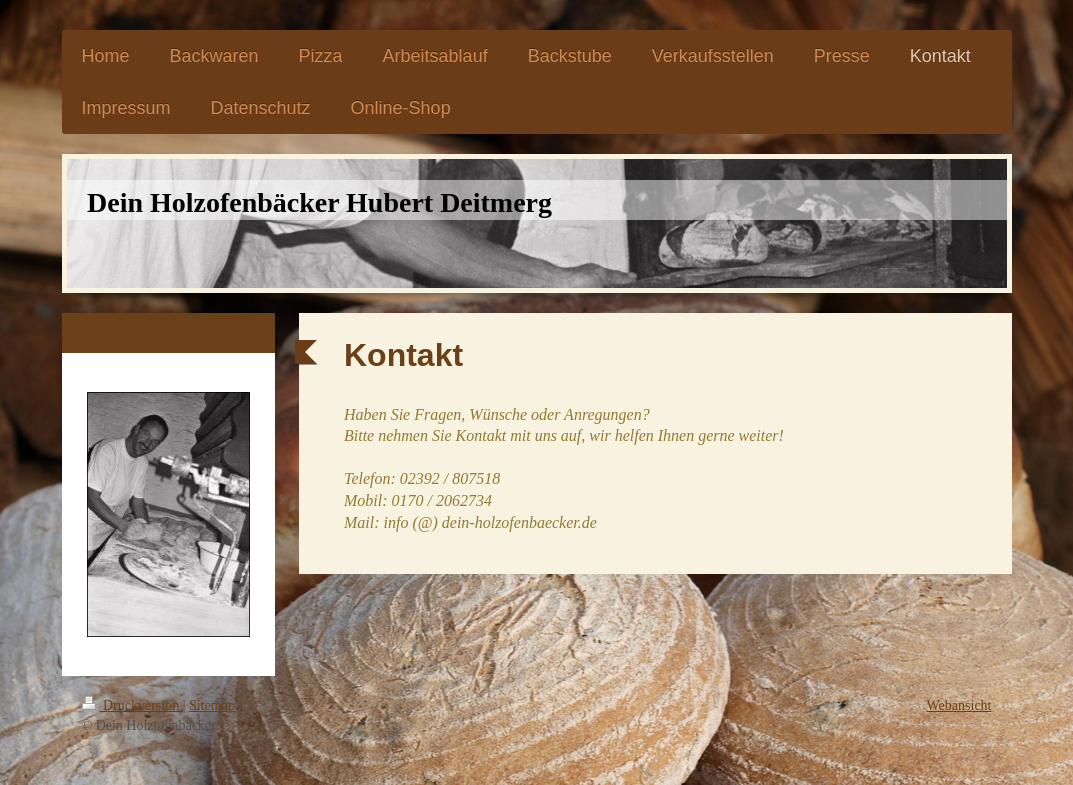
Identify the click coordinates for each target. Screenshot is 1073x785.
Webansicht (959, 705)
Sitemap (212, 705)
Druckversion (132, 705)
